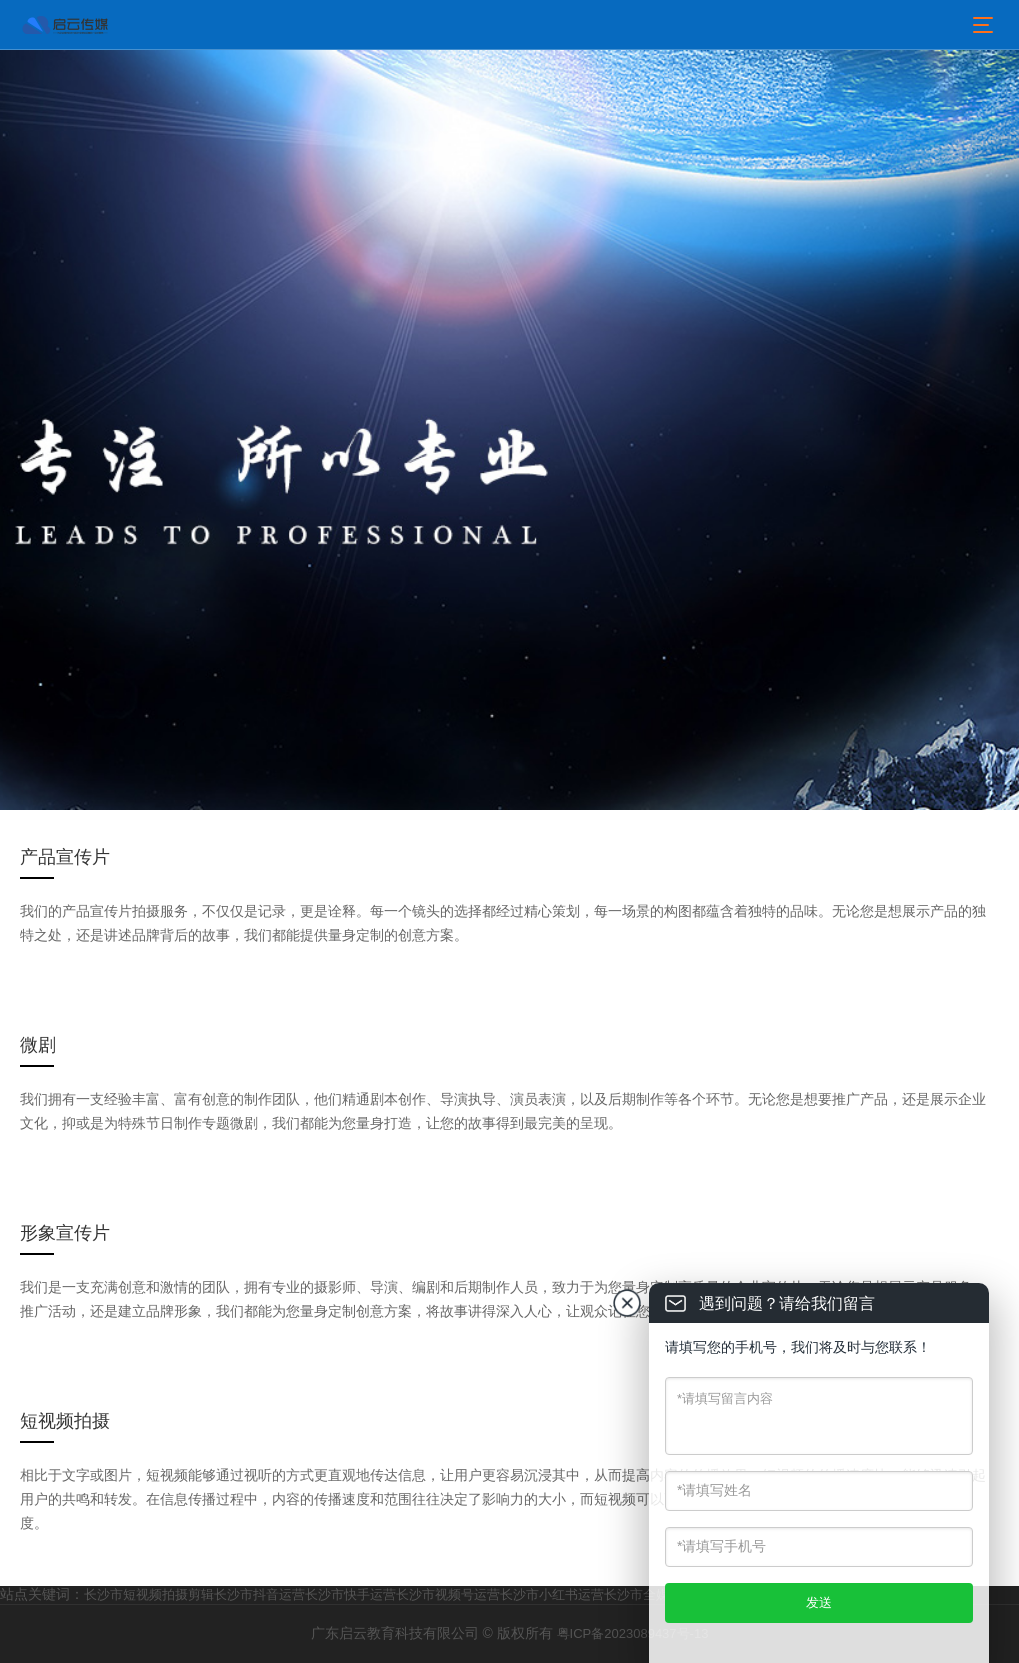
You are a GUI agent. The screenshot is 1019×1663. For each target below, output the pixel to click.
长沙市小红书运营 (552, 1594)
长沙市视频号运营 (448, 1594)
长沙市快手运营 (350, 1594)
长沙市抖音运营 (259, 1594)
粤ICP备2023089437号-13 (633, 1633)
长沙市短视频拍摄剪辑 (149, 1594)
